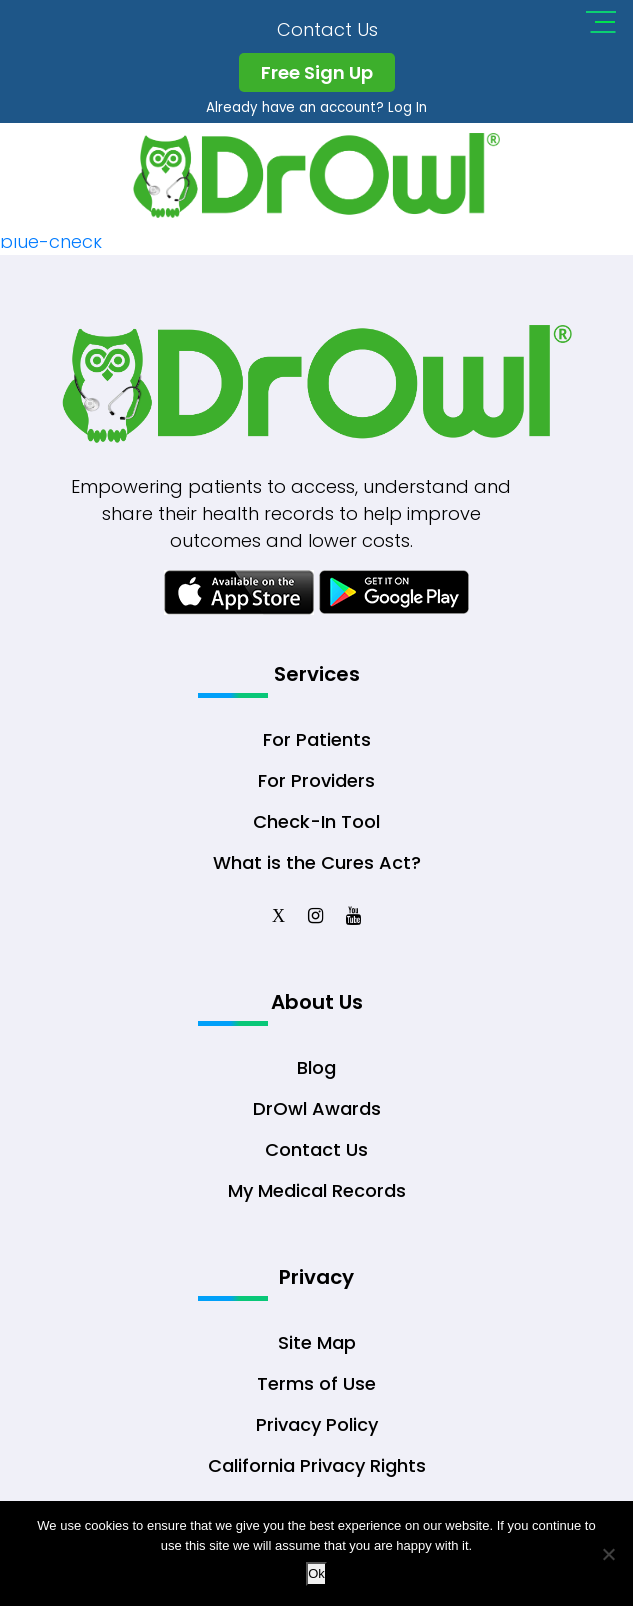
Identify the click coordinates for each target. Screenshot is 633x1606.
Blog (316, 1067)
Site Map (317, 1342)
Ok (316, 1573)
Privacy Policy (317, 1424)
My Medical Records (317, 1190)
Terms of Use (316, 1383)
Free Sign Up (317, 72)
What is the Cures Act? (317, 862)
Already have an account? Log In (316, 107)
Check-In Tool (316, 821)
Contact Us (327, 29)
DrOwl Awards (317, 1108)
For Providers (316, 780)
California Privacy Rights (317, 1465)
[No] (608, 1554)
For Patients (317, 739)
